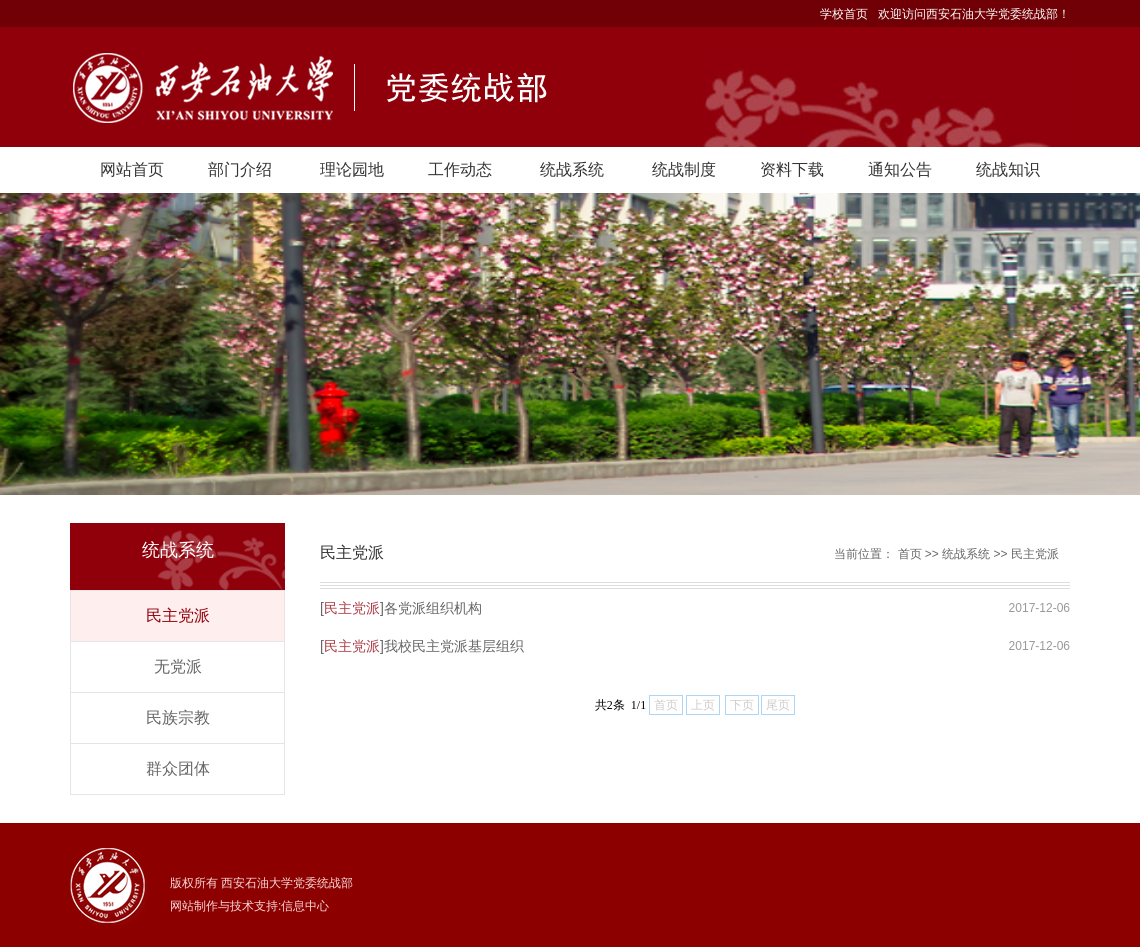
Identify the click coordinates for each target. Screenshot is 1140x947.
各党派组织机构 (433, 608)
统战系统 (572, 169)
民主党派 (178, 615)
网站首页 (132, 169)
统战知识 (1008, 169)
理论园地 (352, 169)
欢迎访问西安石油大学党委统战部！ (974, 14)
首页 (910, 554)
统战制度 (684, 169)
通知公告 (900, 169)
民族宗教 (178, 717)
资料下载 (792, 169)
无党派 (178, 666)
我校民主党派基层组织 (454, 646)
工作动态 (460, 169)
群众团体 (178, 768)
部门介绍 (240, 169)
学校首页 (844, 14)
